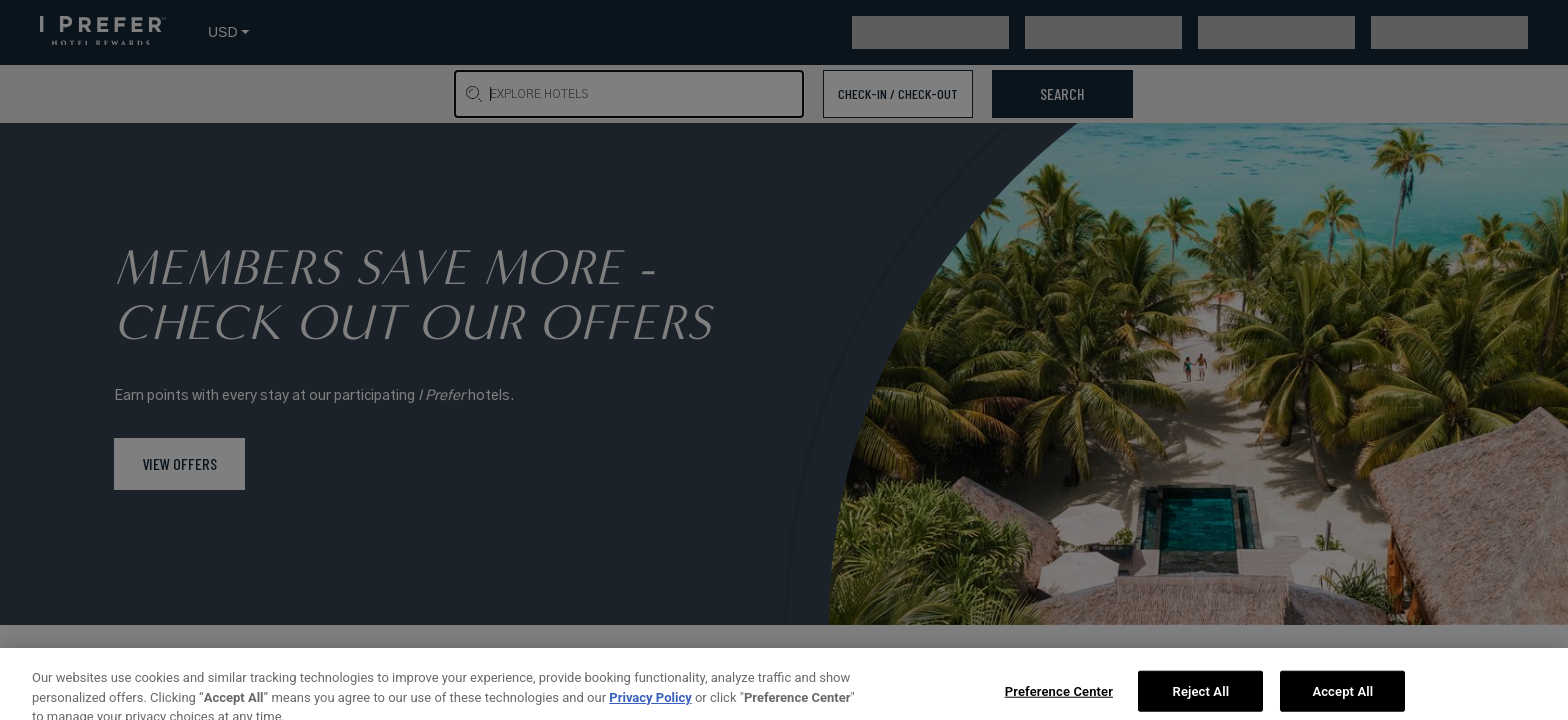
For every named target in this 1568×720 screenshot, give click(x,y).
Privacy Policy (650, 709)
